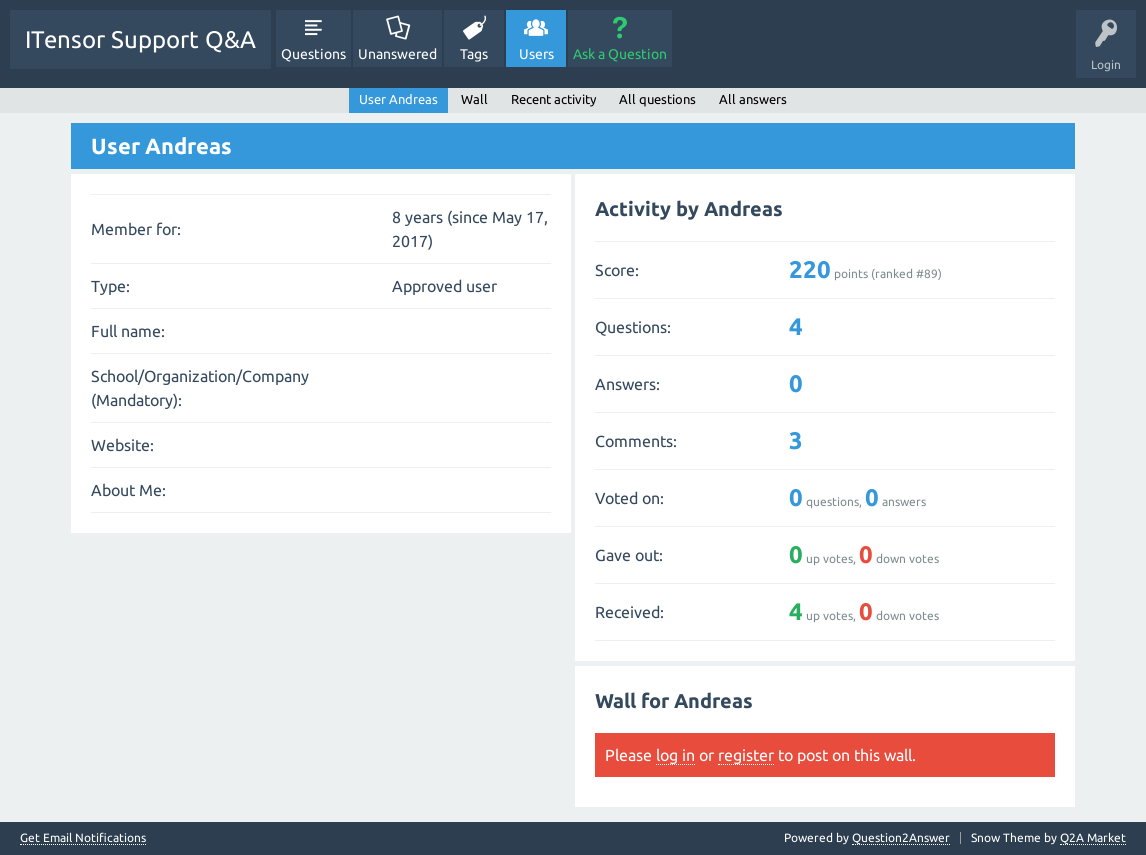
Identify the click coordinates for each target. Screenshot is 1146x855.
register (746, 755)
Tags (474, 54)
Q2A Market (1093, 837)
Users (536, 54)
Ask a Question (620, 54)
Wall (474, 99)
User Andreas (398, 99)
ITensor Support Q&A (140, 39)
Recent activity (553, 99)
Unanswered (397, 54)
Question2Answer (901, 837)
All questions (657, 99)
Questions (313, 54)
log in (675, 755)
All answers (753, 99)
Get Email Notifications (83, 838)
